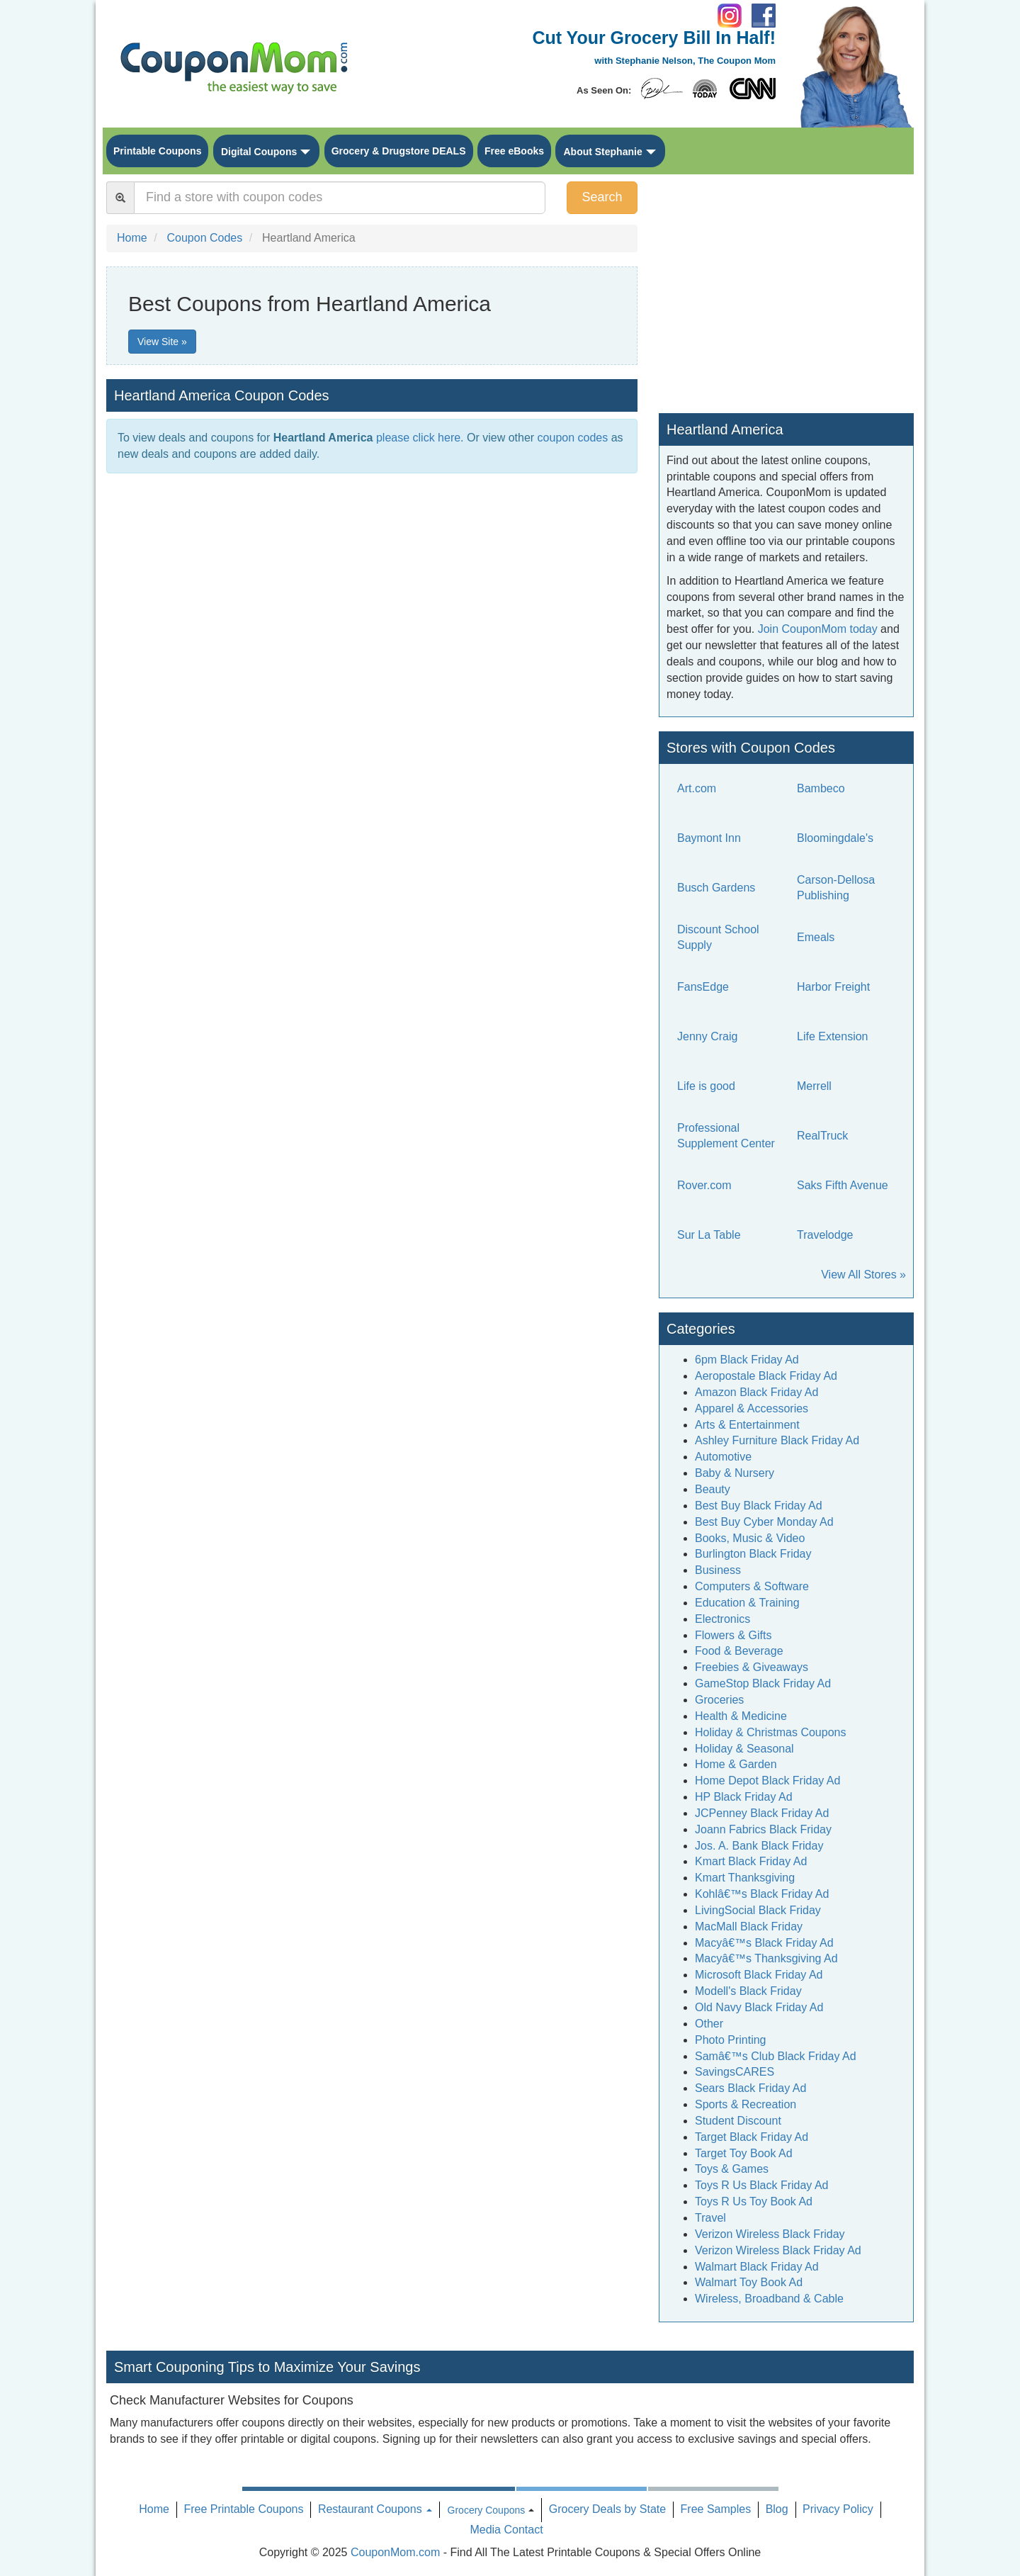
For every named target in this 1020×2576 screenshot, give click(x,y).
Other (709, 2024)
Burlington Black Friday (753, 1554)
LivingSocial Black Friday (758, 1910)
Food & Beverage (739, 1651)
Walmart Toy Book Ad (749, 2282)
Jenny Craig (707, 1036)
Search (602, 197)
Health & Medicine (741, 1716)
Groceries (719, 1700)
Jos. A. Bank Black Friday (759, 1846)
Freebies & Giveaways (751, 1667)
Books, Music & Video (750, 1538)
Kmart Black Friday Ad (751, 1861)
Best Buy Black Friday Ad (758, 1506)
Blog (777, 2509)
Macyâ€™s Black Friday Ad (764, 1943)
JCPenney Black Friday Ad (762, 1813)
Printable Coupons (157, 151)
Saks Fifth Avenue (842, 1185)
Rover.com (704, 1185)
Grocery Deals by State (607, 2509)
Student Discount (738, 2121)
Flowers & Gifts (733, 1635)
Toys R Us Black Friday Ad (762, 2185)
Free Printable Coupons (243, 2509)
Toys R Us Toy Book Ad (753, 2201)
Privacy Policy (838, 2509)
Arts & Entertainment (747, 1425)
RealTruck (822, 1136)
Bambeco (821, 788)
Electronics (722, 1619)
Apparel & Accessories (751, 1408)
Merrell (814, 1086)
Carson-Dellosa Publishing (836, 888)
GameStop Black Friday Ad (763, 1683)
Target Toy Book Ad (744, 2153)
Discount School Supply (718, 937)
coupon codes (573, 438)
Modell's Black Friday (748, 1991)
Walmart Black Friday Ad (757, 2267)
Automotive (723, 1457)
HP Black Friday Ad (744, 1797)
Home (154, 2509)
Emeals (815, 937)
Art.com (696, 788)
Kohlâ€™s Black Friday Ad (762, 1894)
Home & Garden (736, 1764)
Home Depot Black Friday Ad (767, 1780)
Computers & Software (752, 1586)
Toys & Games (732, 2169)
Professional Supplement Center (726, 1136)
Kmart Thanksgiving (745, 1878)
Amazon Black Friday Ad (756, 1392)
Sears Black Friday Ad (750, 2088)
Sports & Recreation (745, 2104)
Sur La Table (709, 1235)
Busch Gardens (716, 888)
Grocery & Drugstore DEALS (399, 151)
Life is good (706, 1086)
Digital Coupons (259, 151)
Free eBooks (514, 151)
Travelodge (825, 1235)
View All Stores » (863, 1275)
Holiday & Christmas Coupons (770, 1732)
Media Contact (506, 2530)
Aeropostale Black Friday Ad (766, 1376)
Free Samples (716, 2509)
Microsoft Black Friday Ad (759, 1975)
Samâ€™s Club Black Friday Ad (775, 2056)
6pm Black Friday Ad (747, 1360)
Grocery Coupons (487, 2510)
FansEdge (703, 987)
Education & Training (747, 1603)
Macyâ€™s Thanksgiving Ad (766, 1958)
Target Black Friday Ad (751, 2137)
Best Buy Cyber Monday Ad (764, 1522)
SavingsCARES (734, 2072)
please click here (418, 438)
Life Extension (832, 1036)
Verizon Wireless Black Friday (770, 2234)
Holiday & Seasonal (744, 1749)
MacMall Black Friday (749, 1926)
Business (718, 1570)
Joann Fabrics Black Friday (763, 1829)
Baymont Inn (709, 838)
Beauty (712, 1489)
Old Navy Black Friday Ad (759, 2007)
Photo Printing (730, 2040)
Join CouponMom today (818, 629)
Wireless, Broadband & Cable (769, 2299)
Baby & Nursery (734, 1473)
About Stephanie (602, 151)
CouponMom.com (395, 2552)
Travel (710, 2218)
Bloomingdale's (835, 838)
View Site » (162, 341)
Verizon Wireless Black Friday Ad (778, 2250)
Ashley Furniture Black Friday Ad (777, 1440)
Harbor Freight (833, 987)
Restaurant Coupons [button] (375, 2509)
